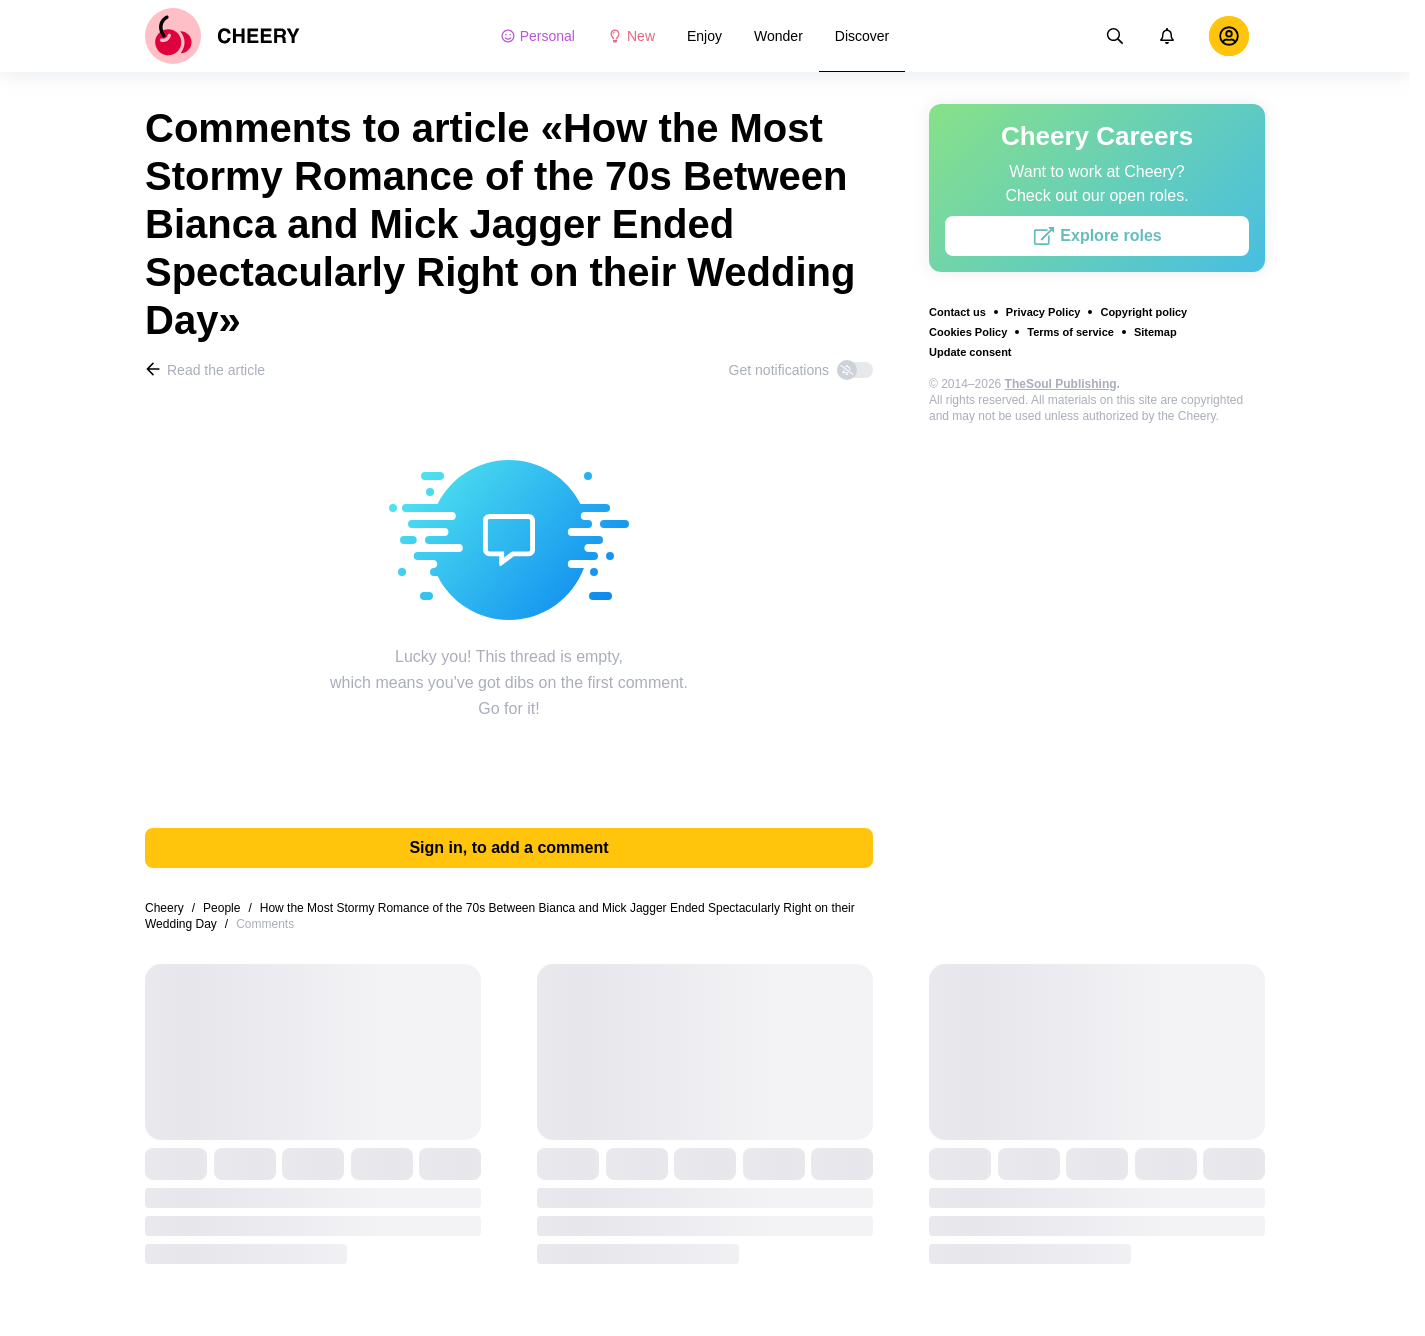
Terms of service (1070, 332)
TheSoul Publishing (1061, 384)
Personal (537, 36)
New (631, 36)
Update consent (970, 352)
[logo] (222, 36)
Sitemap (1155, 332)
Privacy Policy (1043, 312)
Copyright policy (1143, 312)
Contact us (957, 312)
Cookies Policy (968, 332)
